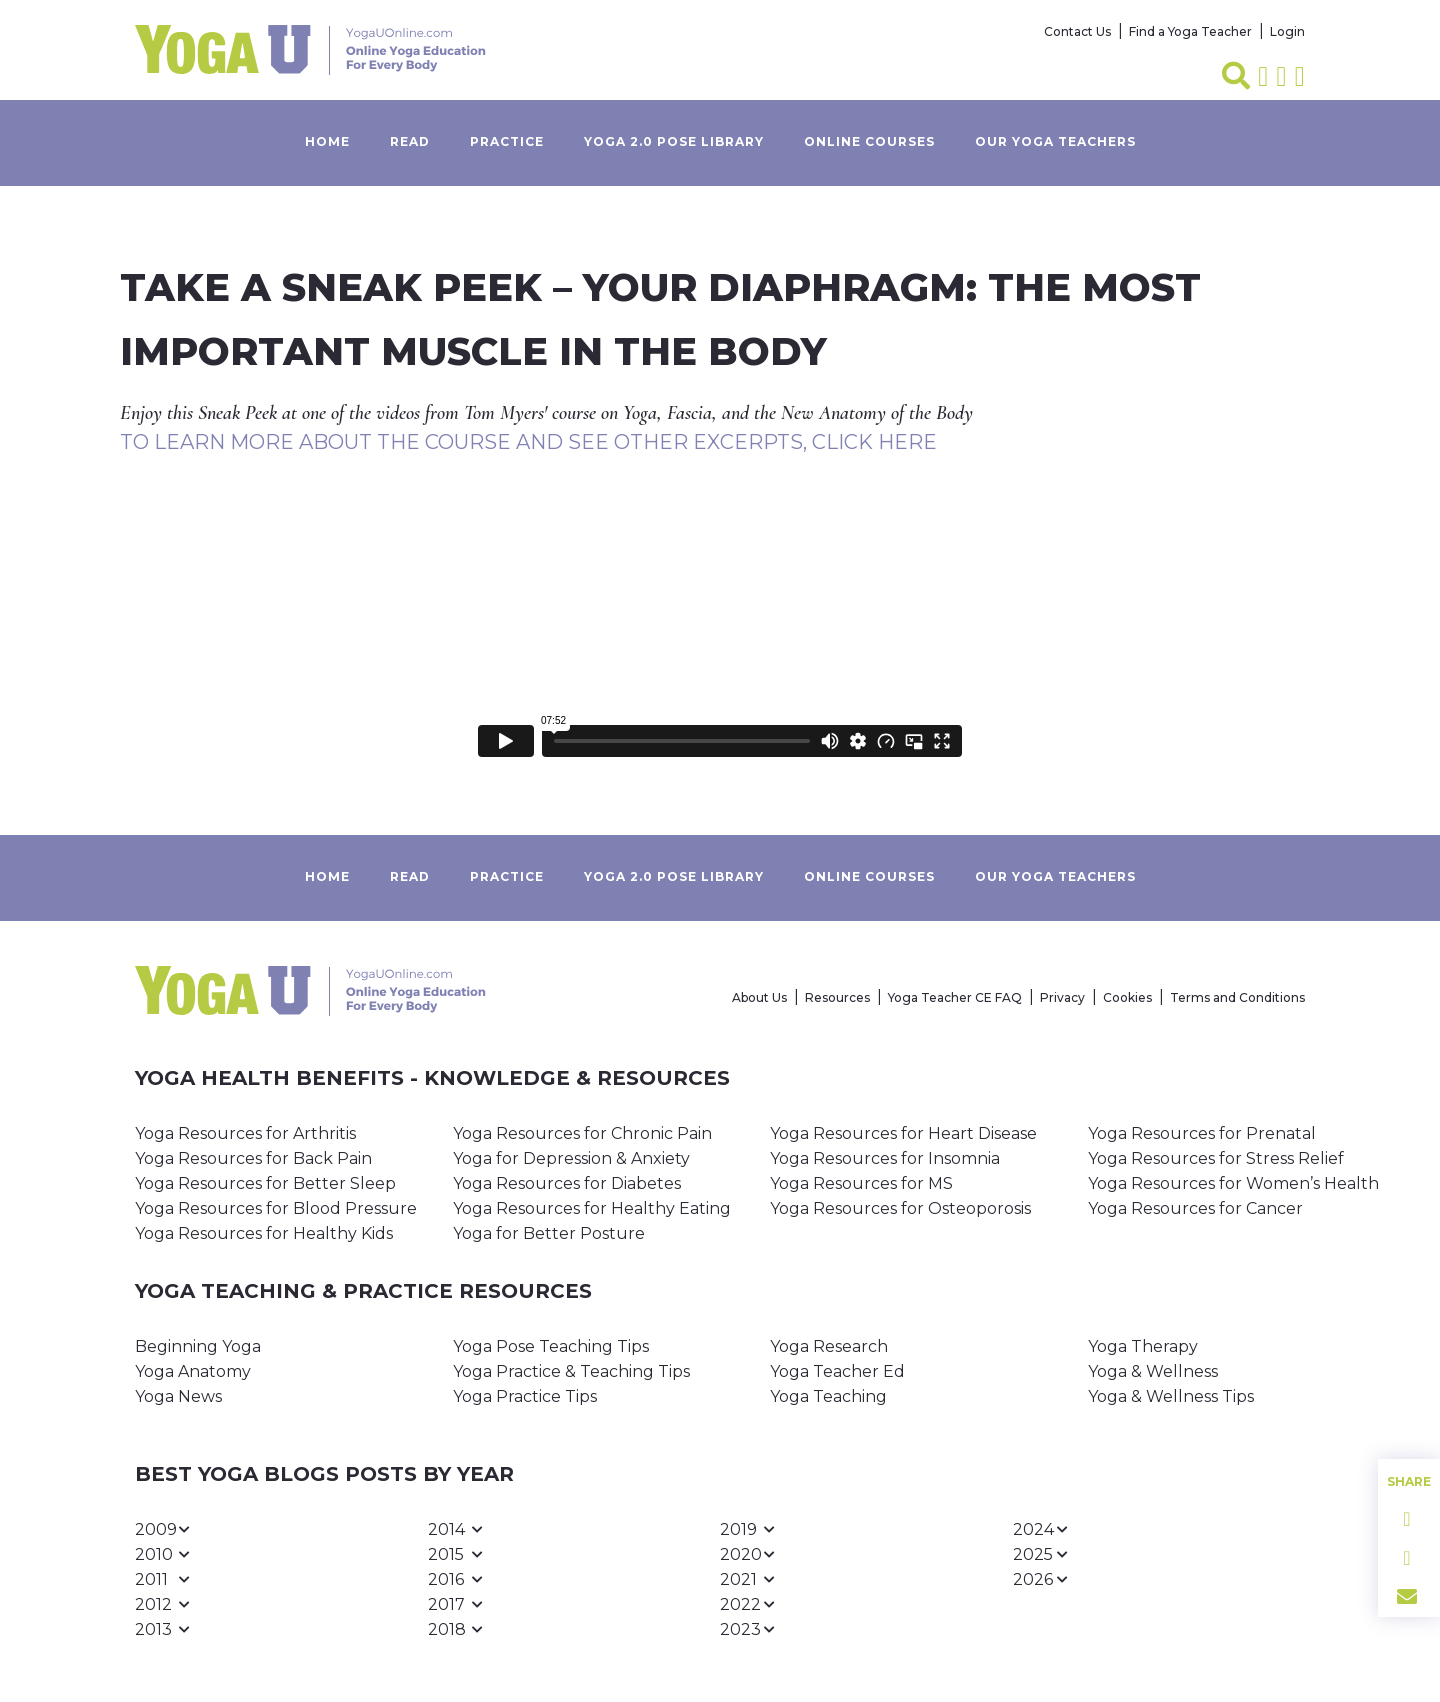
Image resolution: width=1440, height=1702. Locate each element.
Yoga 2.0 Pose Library (674, 141)
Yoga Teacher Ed (837, 1371)
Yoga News (178, 1396)
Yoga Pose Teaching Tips (551, 1346)
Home (327, 141)
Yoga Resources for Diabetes (567, 1183)
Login (1287, 31)
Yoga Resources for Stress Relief (1216, 1158)
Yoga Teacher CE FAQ (955, 997)
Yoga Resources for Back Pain (253, 1158)
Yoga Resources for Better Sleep (265, 1183)
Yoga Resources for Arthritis (245, 1133)
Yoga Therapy (1143, 1346)
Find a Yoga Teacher (1190, 31)
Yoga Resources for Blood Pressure (276, 1208)
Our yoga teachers (1055, 141)
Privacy (1062, 997)
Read (410, 141)
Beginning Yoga (198, 1346)
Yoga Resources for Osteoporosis (900, 1208)
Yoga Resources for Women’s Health (1233, 1183)
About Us (759, 997)
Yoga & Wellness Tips (1171, 1396)
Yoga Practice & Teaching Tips (571, 1371)
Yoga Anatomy (193, 1371)
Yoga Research (829, 1346)
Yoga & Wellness (1153, 1371)
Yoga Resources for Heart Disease (903, 1133)
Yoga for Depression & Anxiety (571, 1158)
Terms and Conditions (1237, 997)
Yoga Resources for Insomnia (885, 1158)
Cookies (1127, 997)
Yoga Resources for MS (861, 1183)
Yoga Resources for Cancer (1195, 1208)
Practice (507, 141)
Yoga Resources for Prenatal (1202, 1133)
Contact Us (1077, 31)
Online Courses (869, 141)
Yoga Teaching (828, 1396)
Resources (837, 997)
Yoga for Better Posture (549, 1233)
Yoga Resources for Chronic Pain (582, 1133)
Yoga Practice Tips (525, 1396)
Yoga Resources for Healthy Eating (592, 1208)
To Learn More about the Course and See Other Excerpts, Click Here (528, 442)
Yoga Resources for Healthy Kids (264, 1233)
